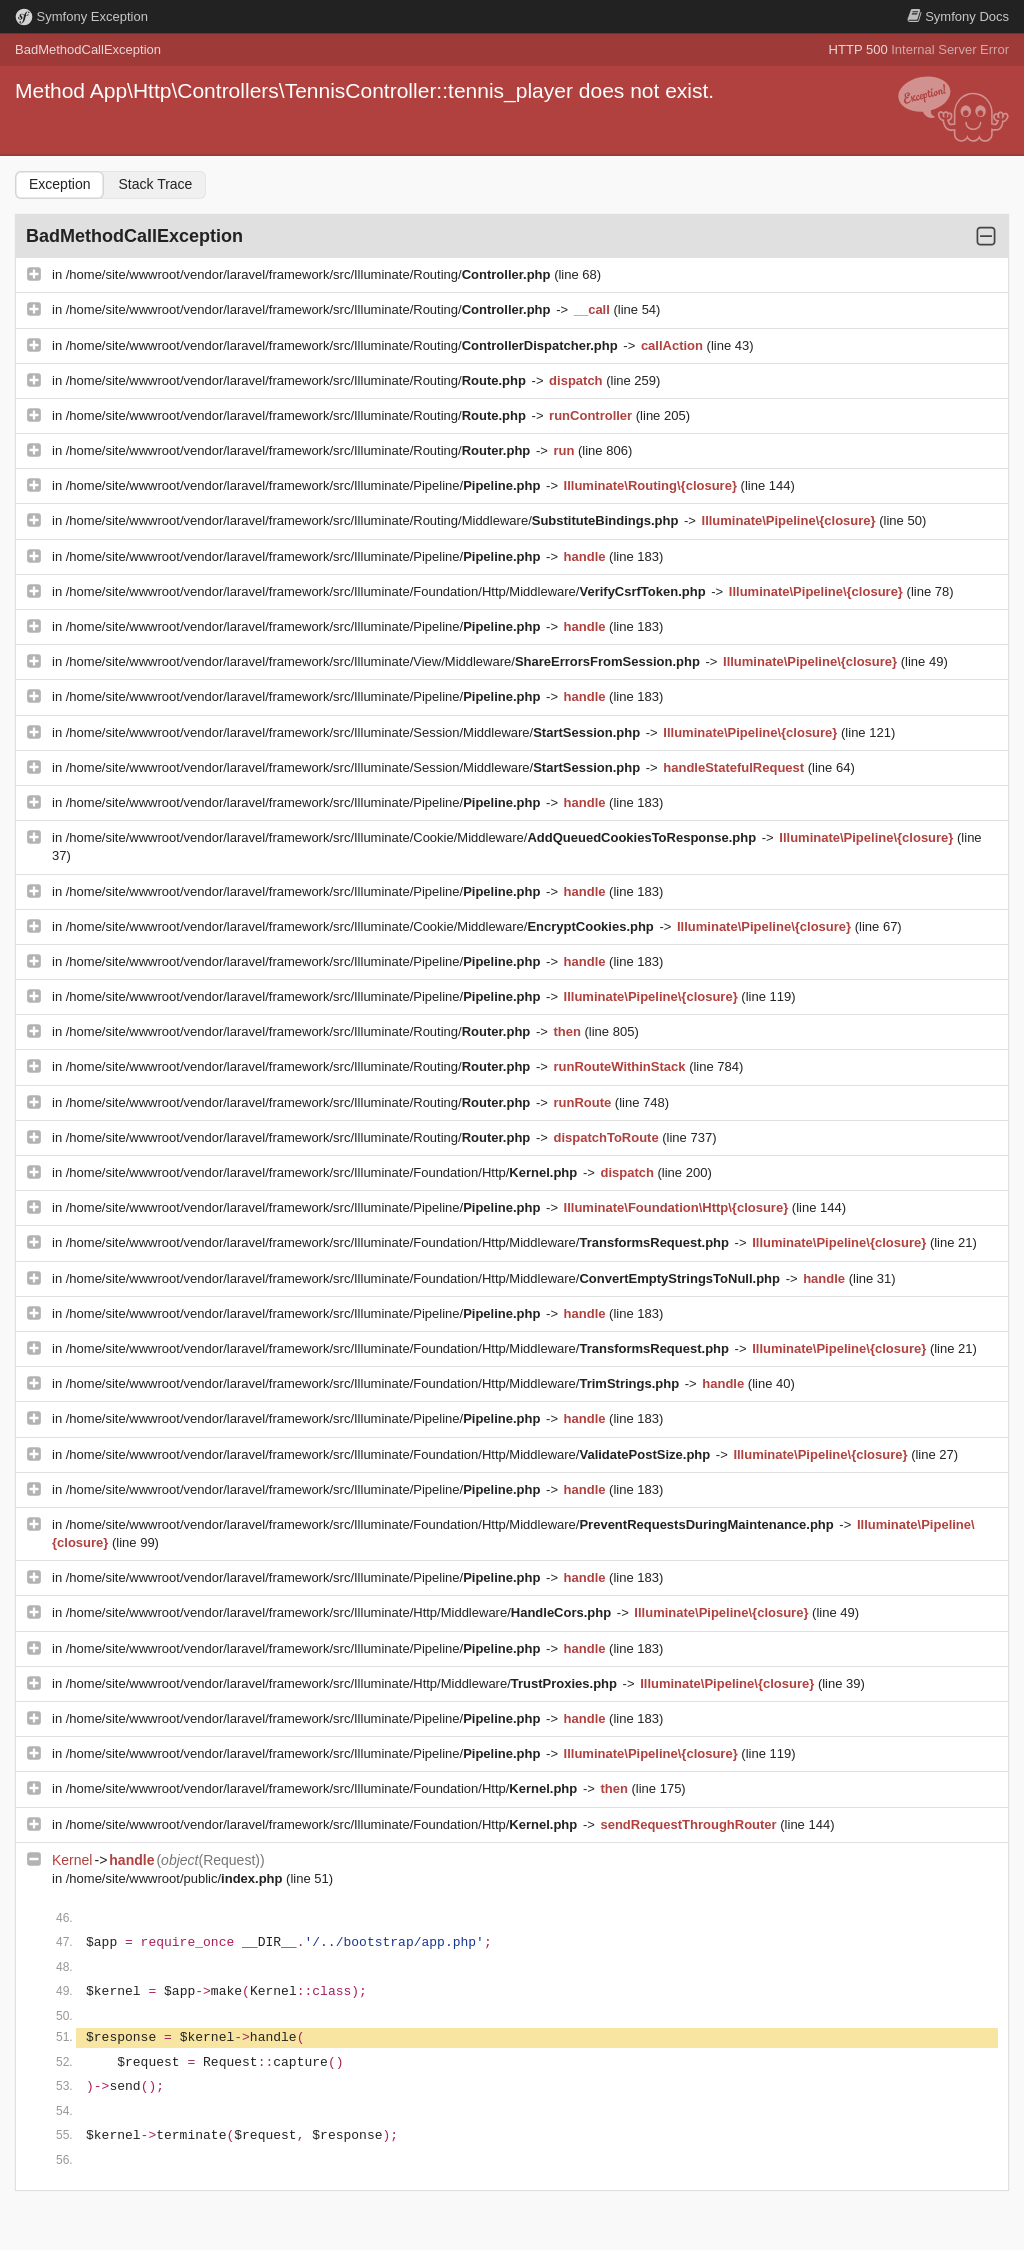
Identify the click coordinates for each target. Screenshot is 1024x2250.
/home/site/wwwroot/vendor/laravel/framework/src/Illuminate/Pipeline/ (305, 485)
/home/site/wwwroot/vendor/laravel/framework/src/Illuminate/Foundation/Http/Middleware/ (388, 591)
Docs (958, 16)
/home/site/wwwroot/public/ (176, 1878)
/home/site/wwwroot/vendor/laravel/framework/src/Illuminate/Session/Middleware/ (355, 732)
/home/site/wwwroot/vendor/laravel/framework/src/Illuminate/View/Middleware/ (385, 661)
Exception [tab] (59, 184)
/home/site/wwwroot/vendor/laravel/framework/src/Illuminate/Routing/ (310, 274)
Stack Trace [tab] (155, 184)
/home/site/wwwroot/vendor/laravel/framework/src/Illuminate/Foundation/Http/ (323, 1172)
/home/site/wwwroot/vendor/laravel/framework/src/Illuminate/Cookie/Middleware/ (413, 837)
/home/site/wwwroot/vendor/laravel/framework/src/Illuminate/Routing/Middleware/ (374, 520)
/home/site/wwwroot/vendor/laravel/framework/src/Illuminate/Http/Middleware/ (340, 1612)
